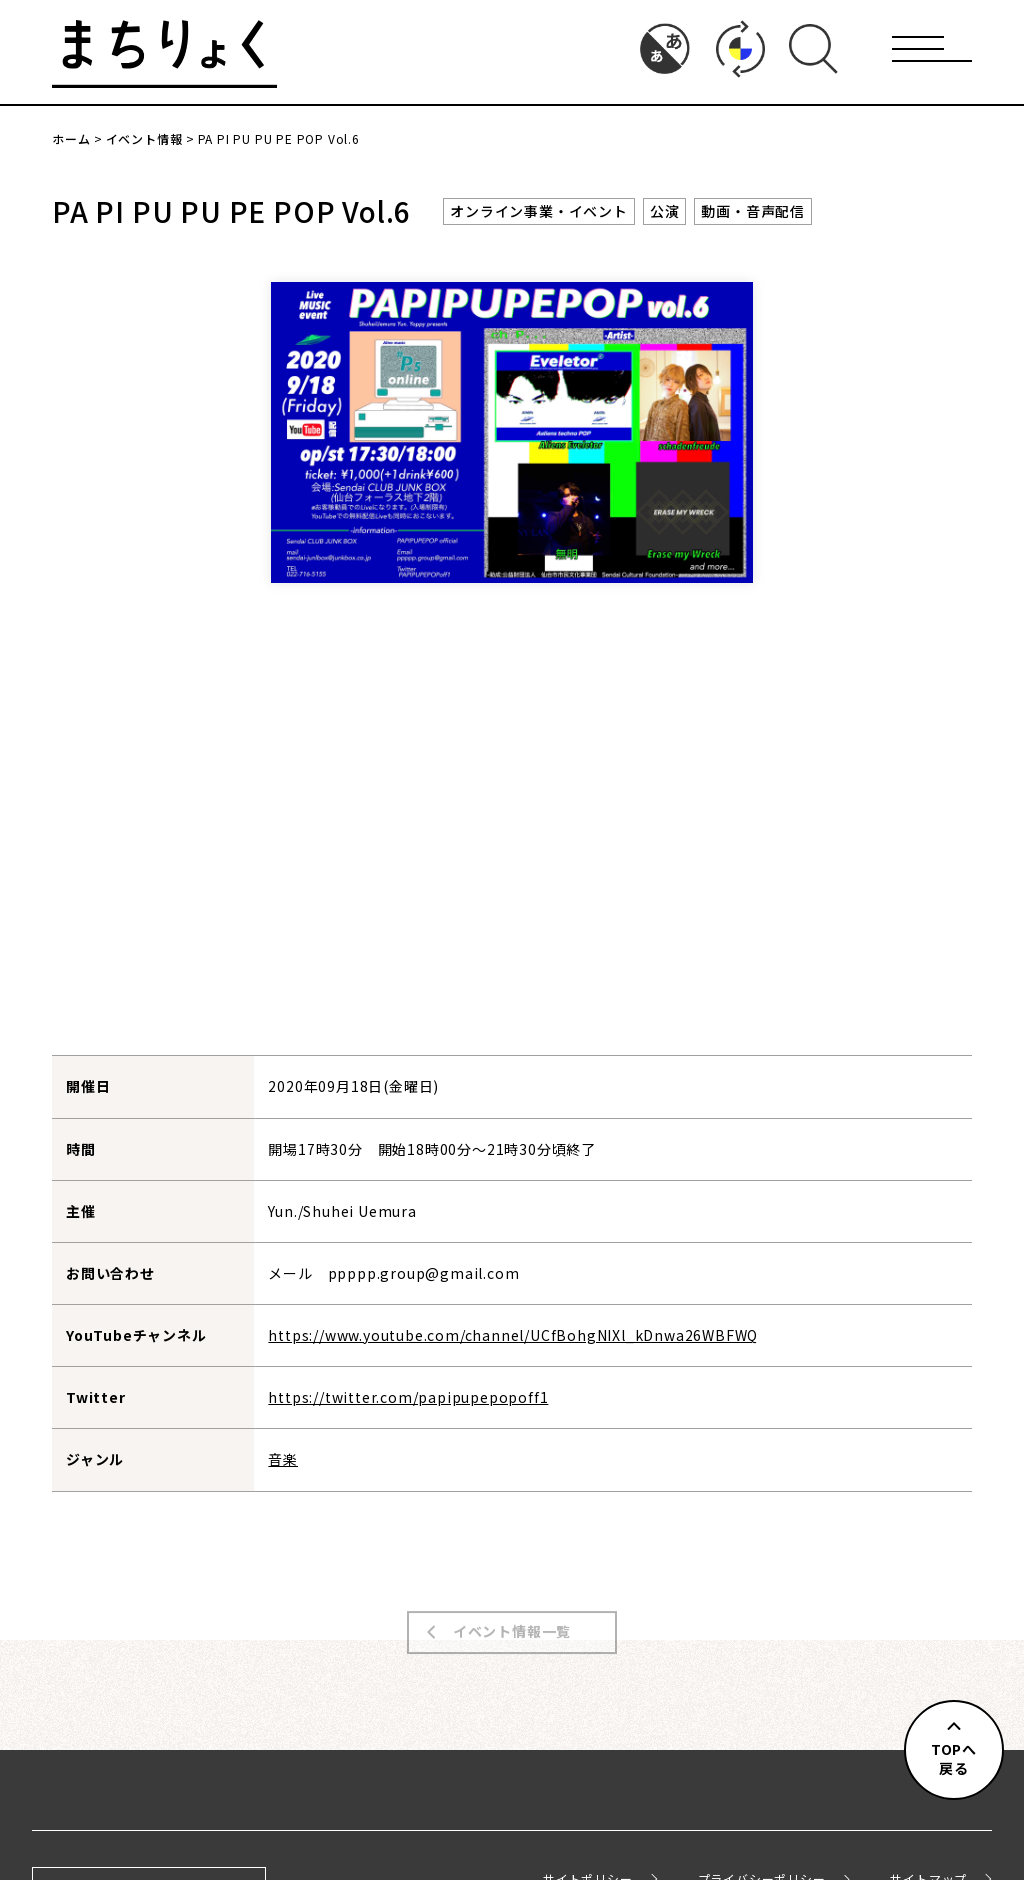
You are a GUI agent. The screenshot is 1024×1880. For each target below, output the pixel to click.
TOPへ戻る (954, 1759)
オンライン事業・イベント (539, 211)
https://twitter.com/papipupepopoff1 (408, 1397)
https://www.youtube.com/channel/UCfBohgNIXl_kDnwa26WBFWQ (513, 1335)
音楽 (283, 1459)
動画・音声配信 (753, 211)
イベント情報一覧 (512, 1617)
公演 (665, 211)
